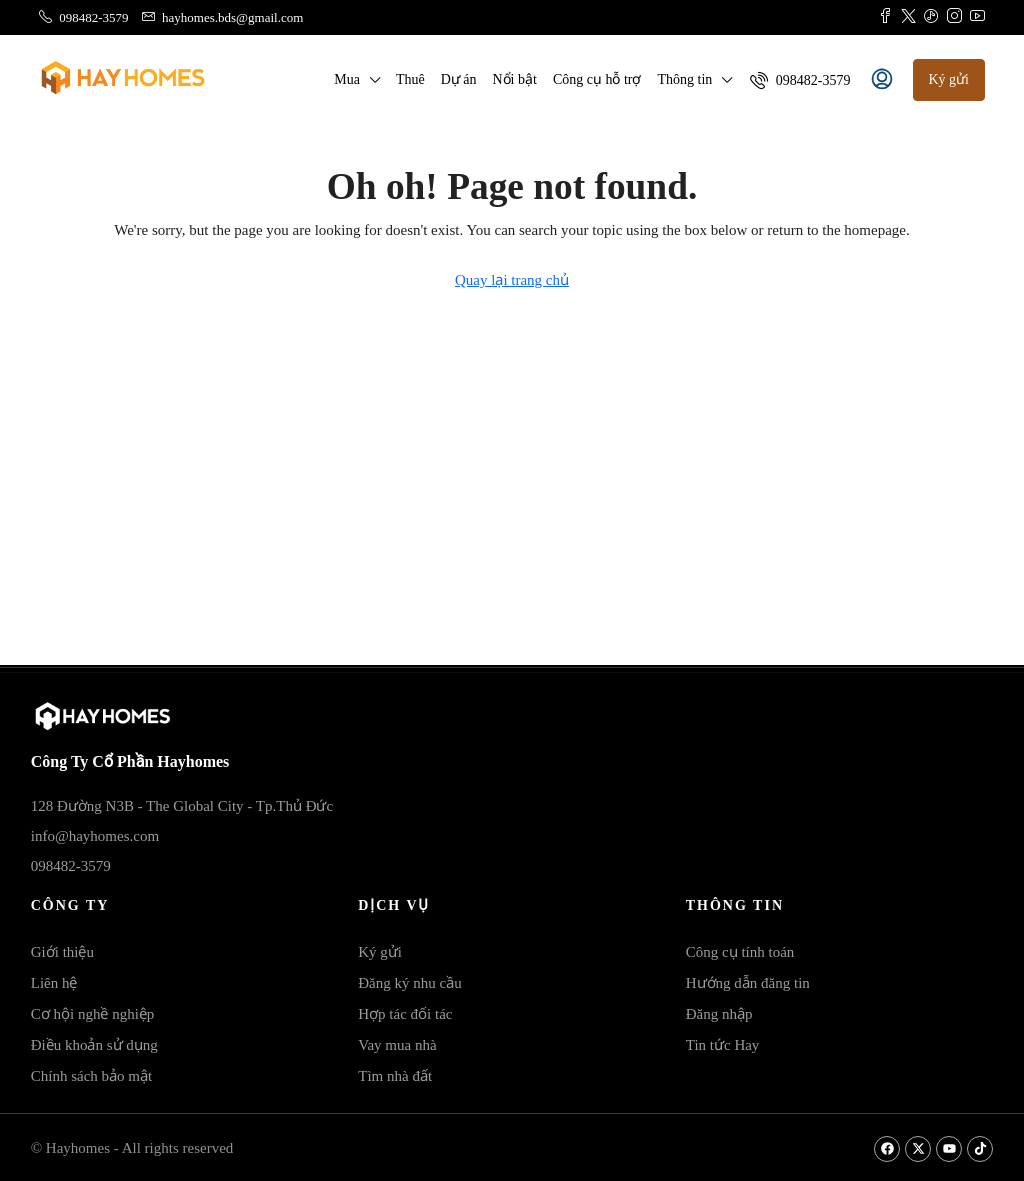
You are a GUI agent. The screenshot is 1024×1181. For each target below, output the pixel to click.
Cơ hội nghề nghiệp (93, 1014)
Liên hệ (54, 983)
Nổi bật (514, 79)
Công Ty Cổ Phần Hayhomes (130, 761)
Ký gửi (380, 952)
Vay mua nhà (397, 1045)
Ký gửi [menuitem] (949, 79)
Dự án (459, 79)
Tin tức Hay (723, 1045)
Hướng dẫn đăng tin (748, 983)
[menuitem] (800, 80)
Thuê (410, 79)
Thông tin (684, 79)
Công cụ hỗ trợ (597, 79)
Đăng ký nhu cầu (409, 983)
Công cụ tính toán (740, 952)
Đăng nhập (719, 1014)
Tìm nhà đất (395, 1076)
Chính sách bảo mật (91, 1076)
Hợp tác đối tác (405, 1014)
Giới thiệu (62, 952)
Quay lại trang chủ (512, 280)
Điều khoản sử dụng (94, 1045)
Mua (347, 79)
